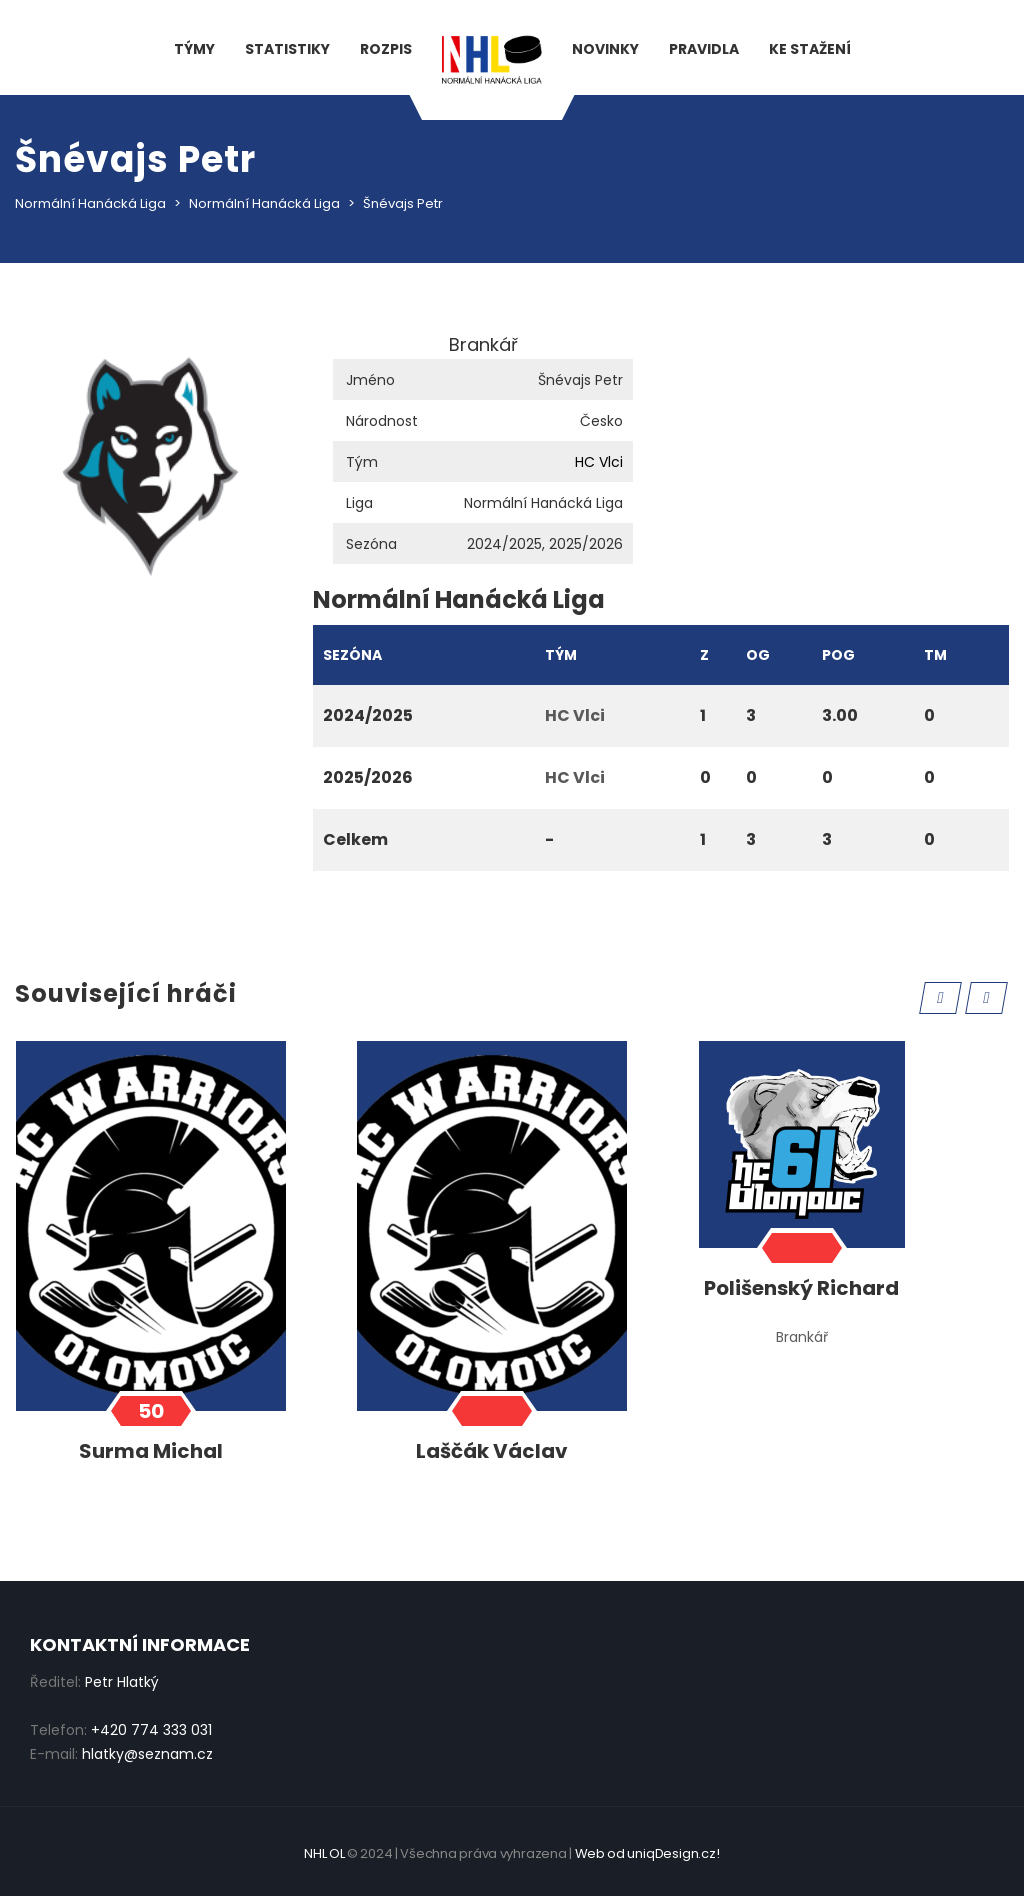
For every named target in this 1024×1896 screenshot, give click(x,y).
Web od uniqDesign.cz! (647, 1853)
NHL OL (324, 1853)
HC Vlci (599, 462)
